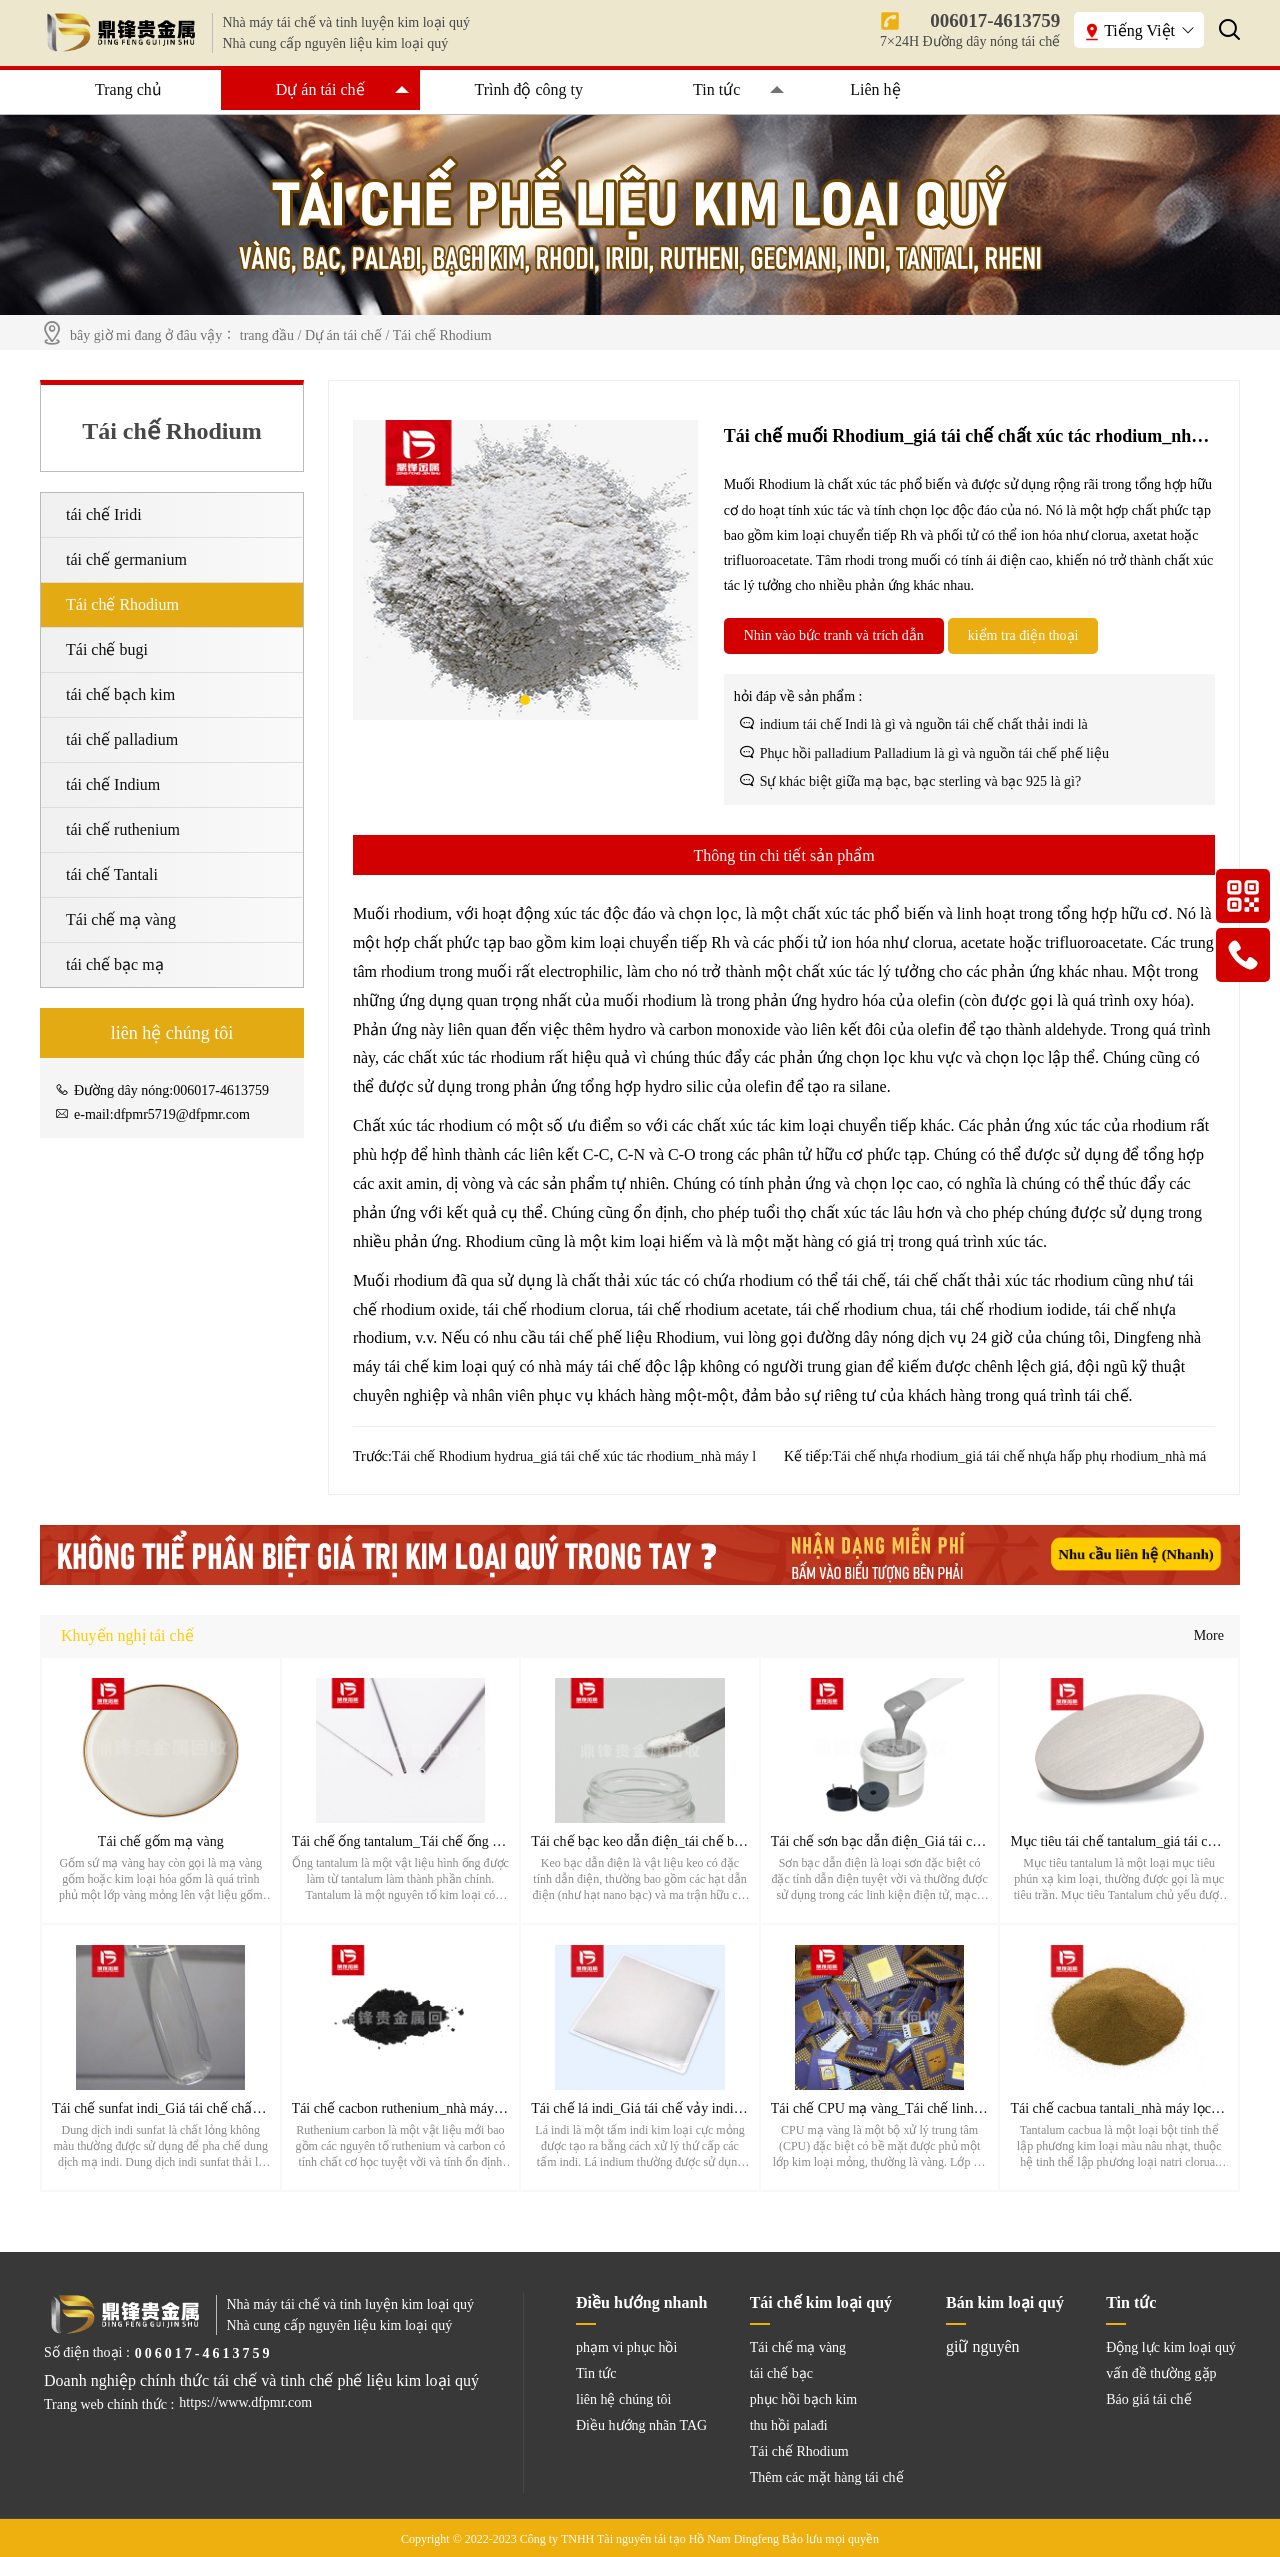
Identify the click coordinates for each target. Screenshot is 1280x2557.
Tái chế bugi (107, 649)
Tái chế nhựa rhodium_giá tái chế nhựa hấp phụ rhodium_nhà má (1019, 1456)
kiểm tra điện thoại (1023, 635)
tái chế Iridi (104, 514)
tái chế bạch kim (120, 694)
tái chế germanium (126, 559)
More (1209, 1635)
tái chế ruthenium (123, 829)
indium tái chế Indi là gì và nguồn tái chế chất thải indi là (924, 724)
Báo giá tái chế (1148, 2399)
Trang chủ (128, 89)
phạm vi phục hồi (626, 2347)
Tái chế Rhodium (442, 335)
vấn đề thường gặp (1161, 2373)
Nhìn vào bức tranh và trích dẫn (834, 635)
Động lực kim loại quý (1171, 2347)
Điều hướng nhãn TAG (641, 2425)
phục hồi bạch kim (804, 2399)
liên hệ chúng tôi (624, 2399)
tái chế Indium (113, 784)
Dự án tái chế (320, 89)
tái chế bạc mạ (115, 964)
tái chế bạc (781, 2373)
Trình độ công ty (529, 89)
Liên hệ (875, 89)
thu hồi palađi (789, 2425)
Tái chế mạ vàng (121, 919)
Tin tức (716, 89)
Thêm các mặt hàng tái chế (827, 2477)
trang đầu (267, 335)
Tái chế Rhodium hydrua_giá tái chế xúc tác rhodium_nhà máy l (574, 1456)
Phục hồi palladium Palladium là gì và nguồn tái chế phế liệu (934, 753)
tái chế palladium (122, 739)
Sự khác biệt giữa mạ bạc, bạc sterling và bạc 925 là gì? (921, 781)
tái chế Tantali (112, 874)
